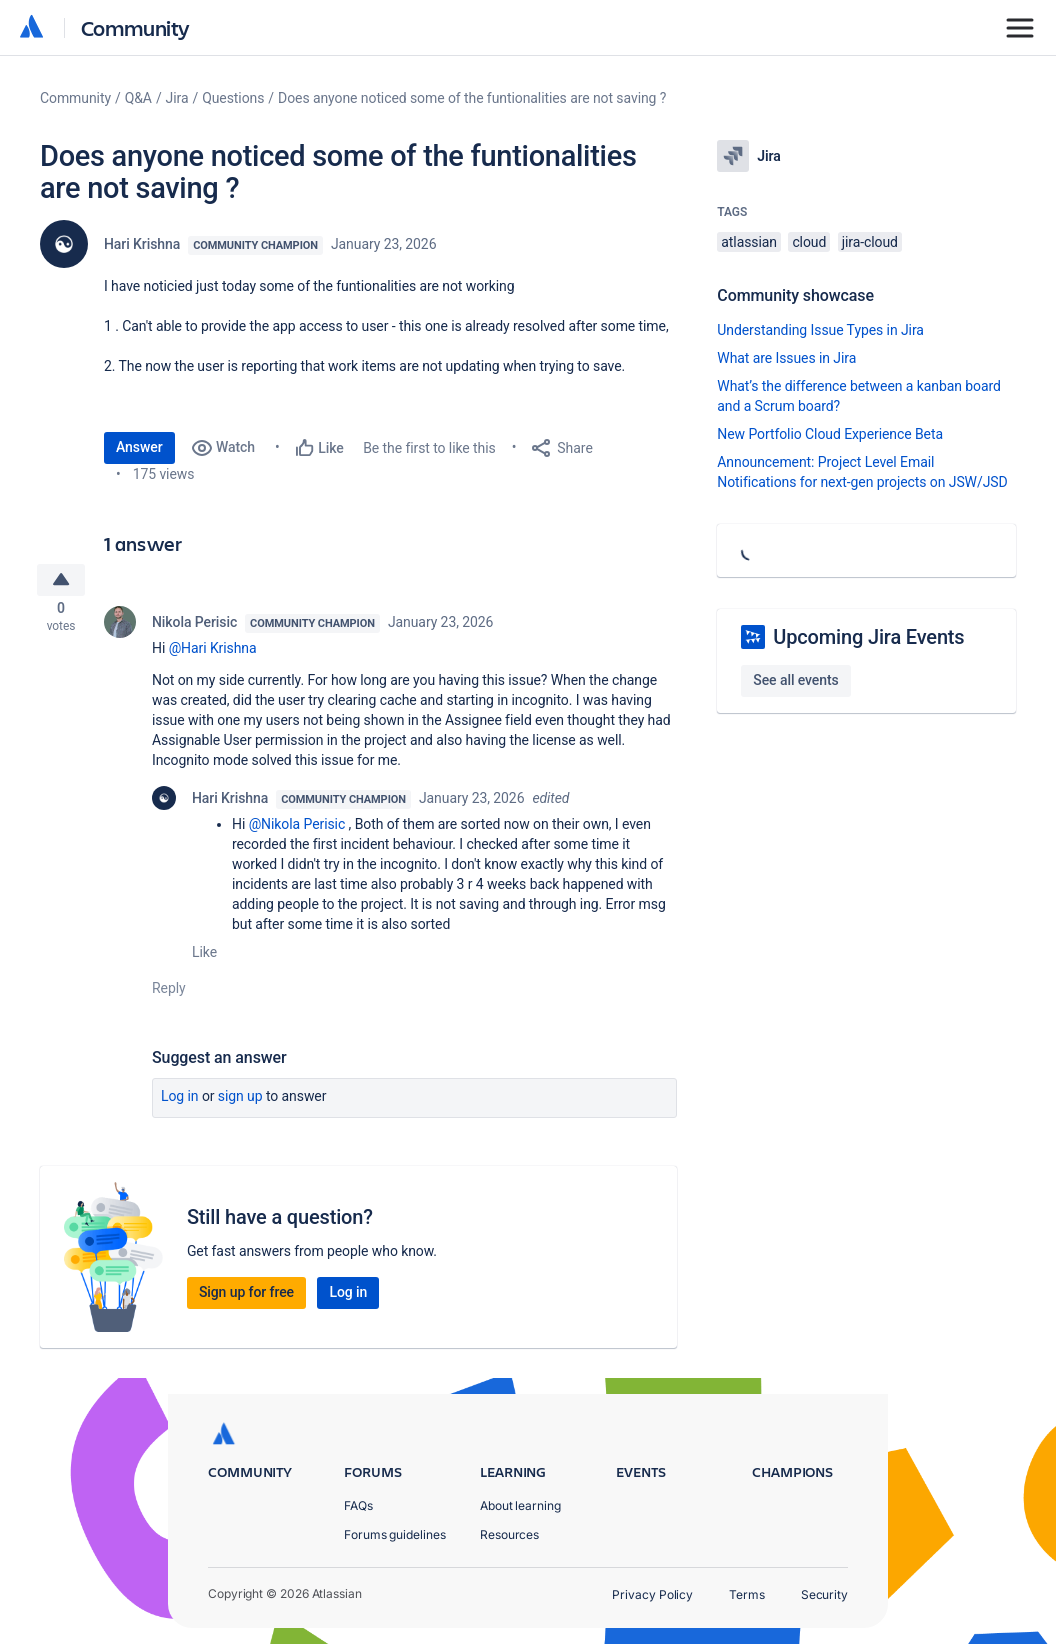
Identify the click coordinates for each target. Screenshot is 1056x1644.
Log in (180, 1102)
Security (824, 1594)
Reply (169, 994)
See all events (795, 680)
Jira (177, 98)
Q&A (138, 98)
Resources (509, 1534)
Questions (233, 98)
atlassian (749, 242)
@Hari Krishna (213, 654)
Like (204, 958)
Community (135, 27)
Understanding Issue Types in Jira (820, 330)
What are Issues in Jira (786, 358)
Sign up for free (246, 1298)
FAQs (358, 1505)
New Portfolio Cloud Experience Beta (830, 434)
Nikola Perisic (194, 628)
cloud (809, 242)
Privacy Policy (652, 1594)
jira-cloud (870, 242)
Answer (139, 447)
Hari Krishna (142, 244)
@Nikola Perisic (297, 830)
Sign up (240, 1102)
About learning (520, 1505)
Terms (747, 1594)
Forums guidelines (395, 1534)
